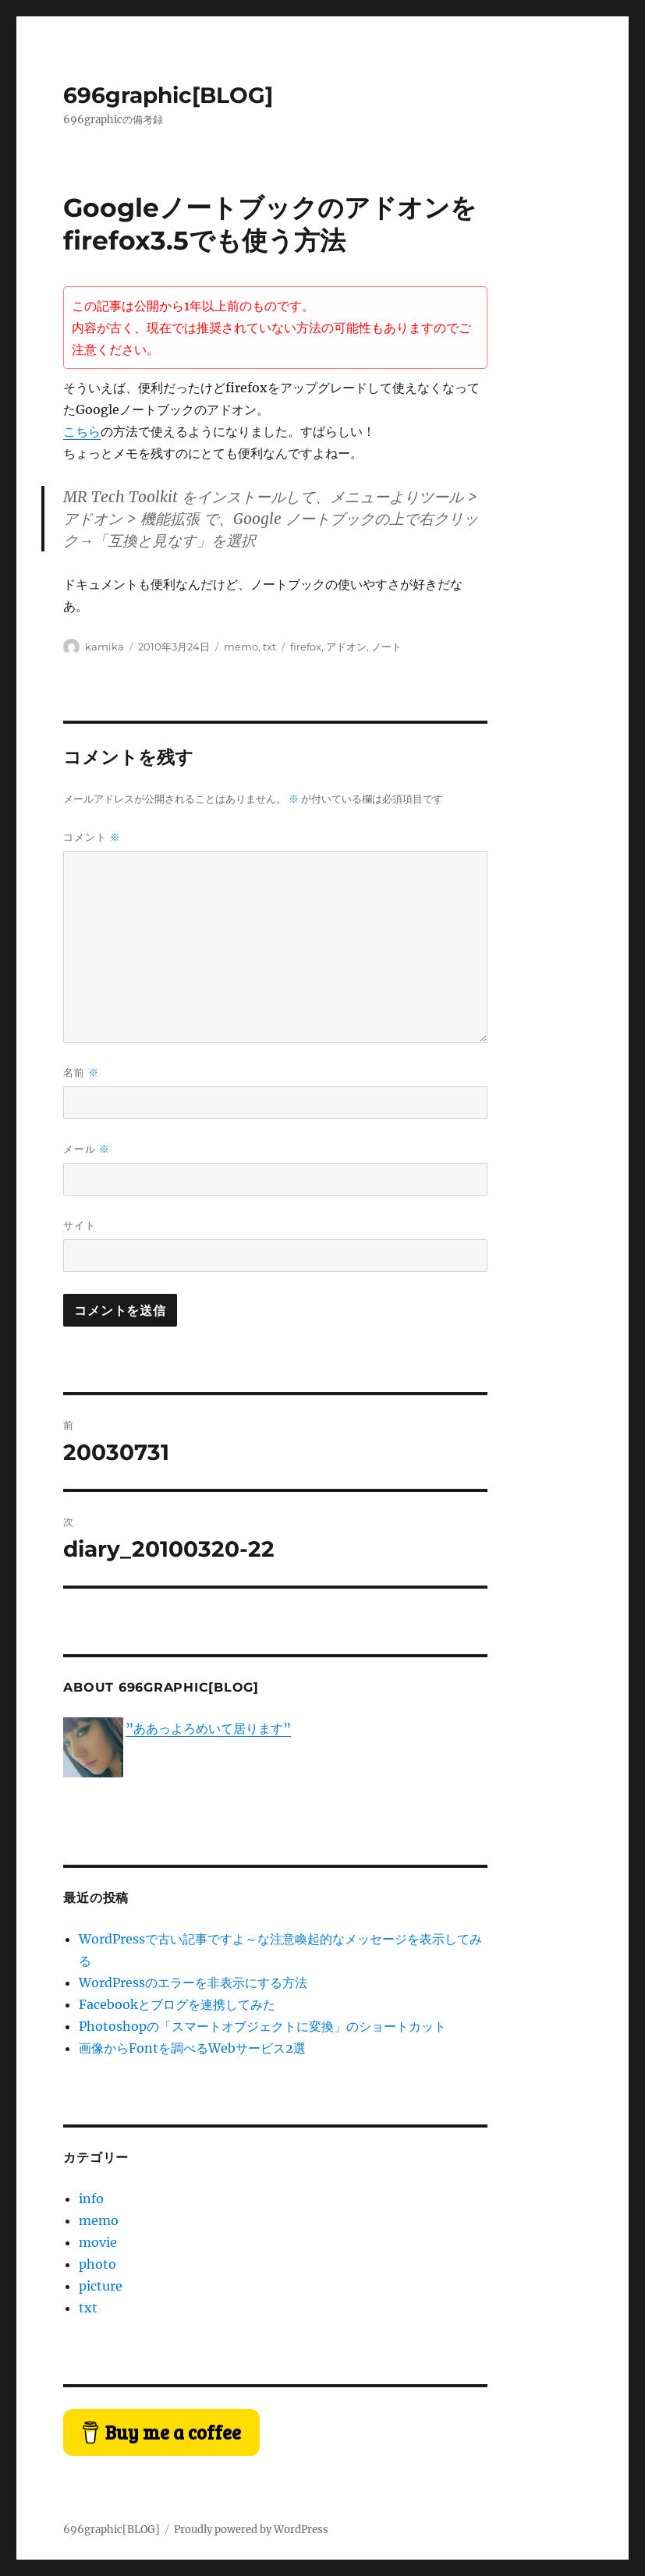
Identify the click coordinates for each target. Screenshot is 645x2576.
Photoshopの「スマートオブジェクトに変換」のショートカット (262, 2026)
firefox (305, 646)
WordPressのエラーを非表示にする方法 (193, 1982)
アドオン (346, 646)
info (91, 2198)
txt (269, 646)
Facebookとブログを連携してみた (177, 2004)
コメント (92, 837)
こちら (82, 431)
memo (241, 646)
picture (100, 2286)
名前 (81, 1072)
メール (86, 1149)
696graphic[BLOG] (168, 95)
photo (97, 2264)
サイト (79, 1225)
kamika (104, 646)
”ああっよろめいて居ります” (208, 1728)
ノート (386, 646)
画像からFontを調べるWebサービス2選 (192, 2048)
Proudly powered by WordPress (251, 2529)
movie (98, 2242)
